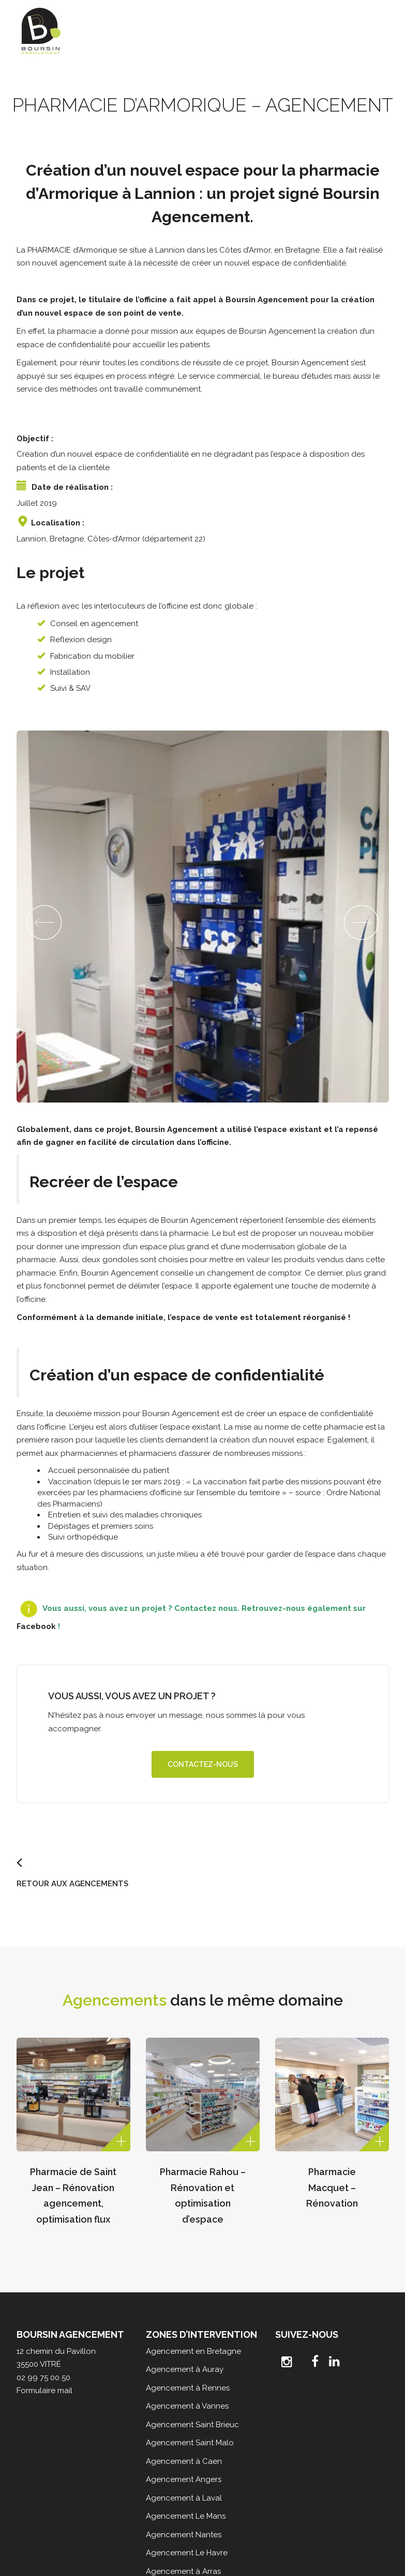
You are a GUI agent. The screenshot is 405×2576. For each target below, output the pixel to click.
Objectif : (35, 438)
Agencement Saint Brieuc (192, 2424)
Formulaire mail (44, 2390)
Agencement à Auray (184, 2369)
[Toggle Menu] (375, 25)
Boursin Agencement (267, 299)
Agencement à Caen (184, 2461)
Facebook (36, 1626)
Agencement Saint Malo (190, 2442)
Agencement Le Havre (187, 2552)
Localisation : (57, 522)
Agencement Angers (183, 2479)
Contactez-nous (203, 1764)
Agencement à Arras (183, 2571)
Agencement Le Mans (186, 2516)
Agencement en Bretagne (193, 2351)
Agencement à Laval (184, 2498)
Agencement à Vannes (187, 2406)
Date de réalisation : (72, 487)
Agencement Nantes (183, 2534)
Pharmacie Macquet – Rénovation (332, 2187)
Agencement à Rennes (188, 2388)
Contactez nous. (206, 1608)
